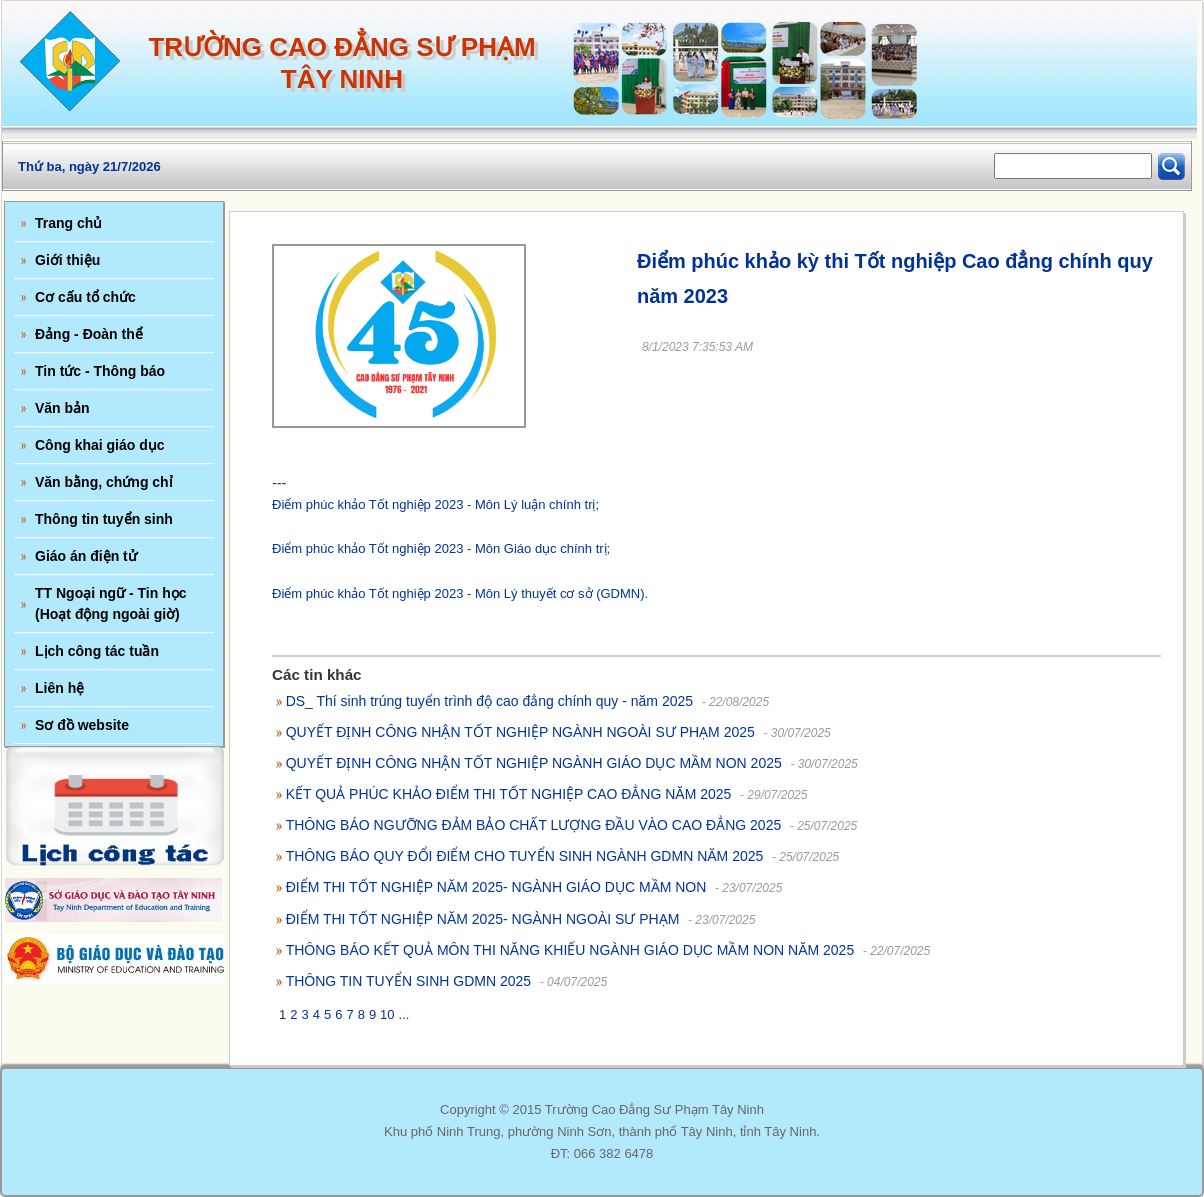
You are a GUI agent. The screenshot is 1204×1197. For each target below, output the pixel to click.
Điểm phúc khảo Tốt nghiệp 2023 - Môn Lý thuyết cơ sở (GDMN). (460, 593)
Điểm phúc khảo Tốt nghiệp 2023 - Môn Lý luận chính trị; (435, 504)
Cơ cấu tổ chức (85, 297)
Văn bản (62, 408)
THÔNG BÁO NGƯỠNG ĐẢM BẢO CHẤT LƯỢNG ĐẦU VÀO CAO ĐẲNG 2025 (534, 825)
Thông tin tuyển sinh (104, 519)
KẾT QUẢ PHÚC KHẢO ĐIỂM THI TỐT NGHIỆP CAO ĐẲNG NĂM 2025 (509, 794)
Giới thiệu (67, 260)
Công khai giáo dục (100, 445)
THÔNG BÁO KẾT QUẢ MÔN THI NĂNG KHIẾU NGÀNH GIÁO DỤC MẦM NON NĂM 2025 (570, 950)
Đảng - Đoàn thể (89, 334)
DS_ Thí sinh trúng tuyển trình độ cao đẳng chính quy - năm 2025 (489, 701)
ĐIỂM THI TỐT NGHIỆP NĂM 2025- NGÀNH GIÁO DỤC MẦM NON (496, 887)
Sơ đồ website (82, 725)
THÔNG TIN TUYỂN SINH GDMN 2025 (409, 981)
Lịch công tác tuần (97, 651)
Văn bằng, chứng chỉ (104, 482)
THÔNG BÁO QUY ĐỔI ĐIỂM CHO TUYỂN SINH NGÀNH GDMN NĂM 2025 (525, 856)
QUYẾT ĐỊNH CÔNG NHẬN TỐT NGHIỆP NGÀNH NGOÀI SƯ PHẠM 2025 (520, 732)
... (404, 1014)
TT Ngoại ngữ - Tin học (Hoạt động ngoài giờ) (111, 603)
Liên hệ (59, 688)
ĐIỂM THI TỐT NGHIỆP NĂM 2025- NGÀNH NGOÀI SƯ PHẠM (483, 919)
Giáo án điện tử (86, 556)
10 (387, 1014)
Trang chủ (68, 223)
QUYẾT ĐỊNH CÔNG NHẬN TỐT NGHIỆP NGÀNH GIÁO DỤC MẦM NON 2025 (534, 763)
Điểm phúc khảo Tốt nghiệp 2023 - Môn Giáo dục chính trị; (441, 548)
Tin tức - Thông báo (100, 371)
